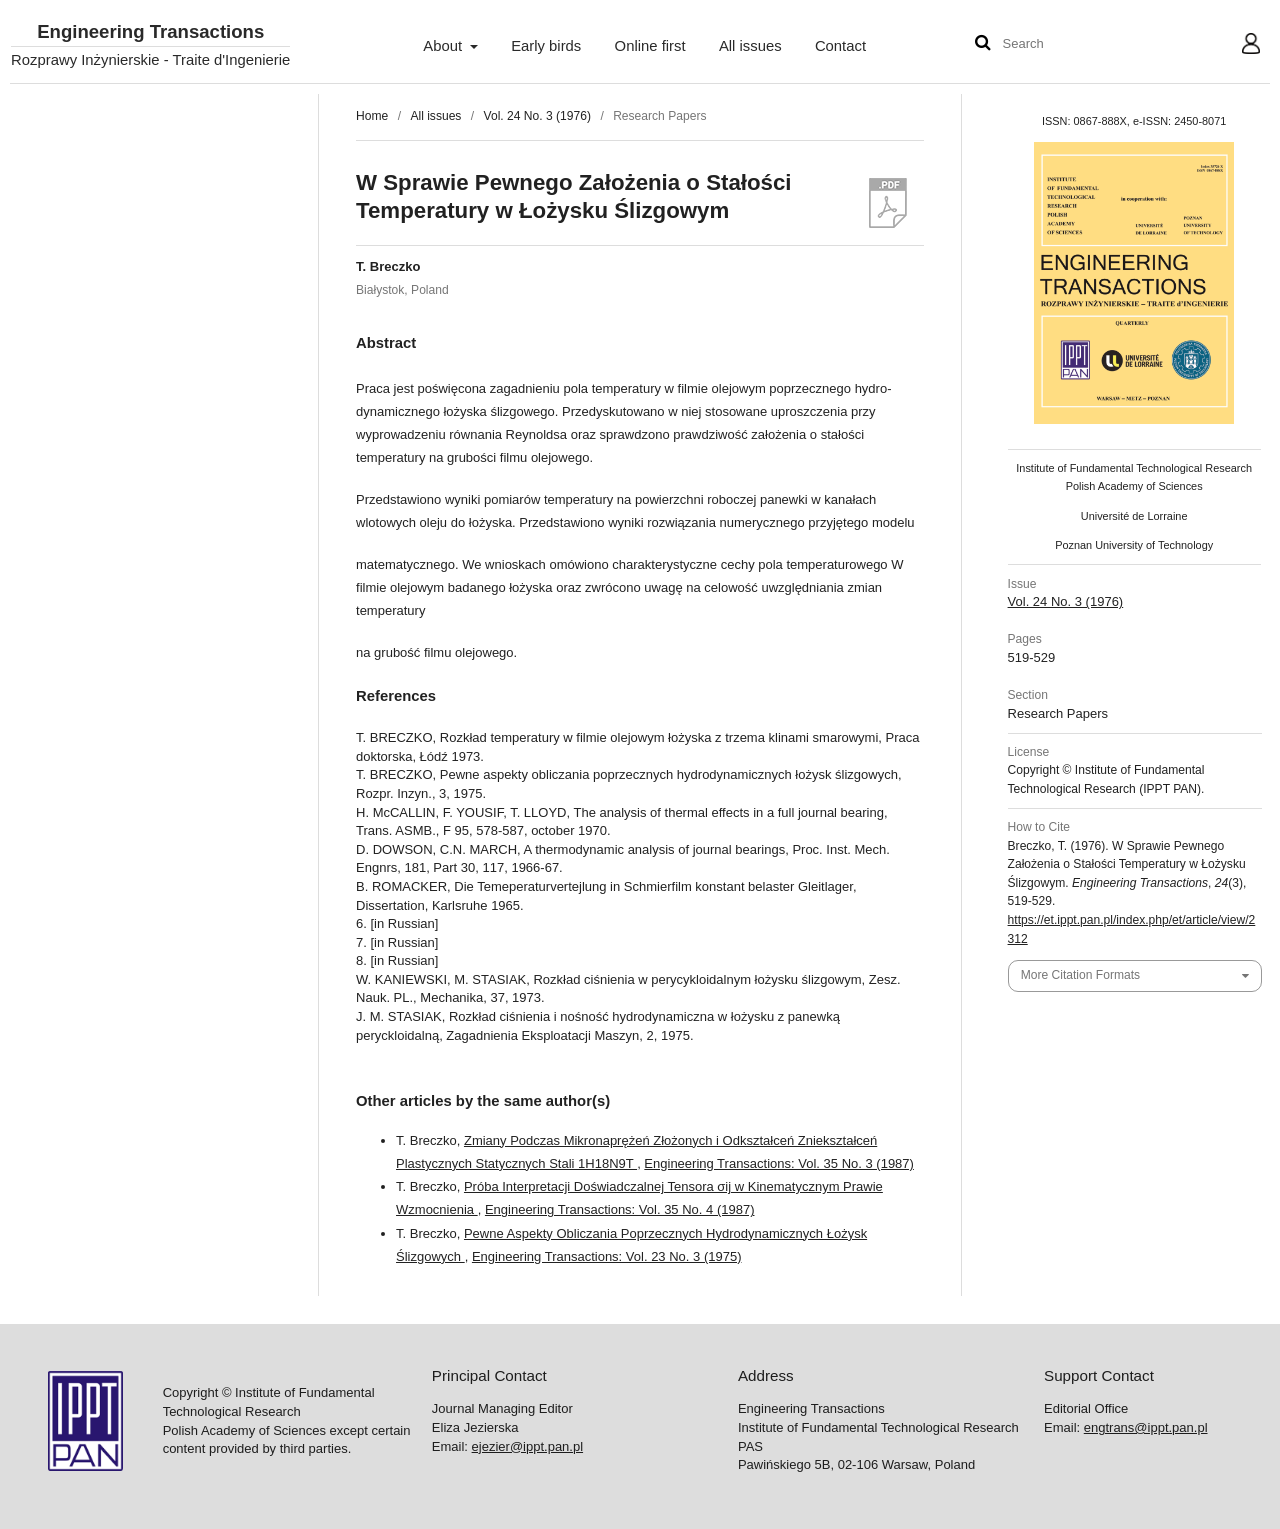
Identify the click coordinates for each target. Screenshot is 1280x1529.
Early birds (546, 46)
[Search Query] (1063, 44)
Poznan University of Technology (1134, 545)
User (1235, 46)
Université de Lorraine (1134, 516)
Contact (840, 46)
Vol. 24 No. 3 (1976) (537, 116)
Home (372, 116)
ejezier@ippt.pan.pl (527, 1446)
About (444, 46)
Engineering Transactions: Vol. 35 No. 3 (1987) (779, 1163)
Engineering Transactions (150, 32)
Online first (650, 46)
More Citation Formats (1080, 975)
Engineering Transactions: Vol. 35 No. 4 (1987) (620, 1209)
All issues (750, 46)
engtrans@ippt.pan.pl (1146, 1427)
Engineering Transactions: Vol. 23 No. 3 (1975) (607, 1256)
